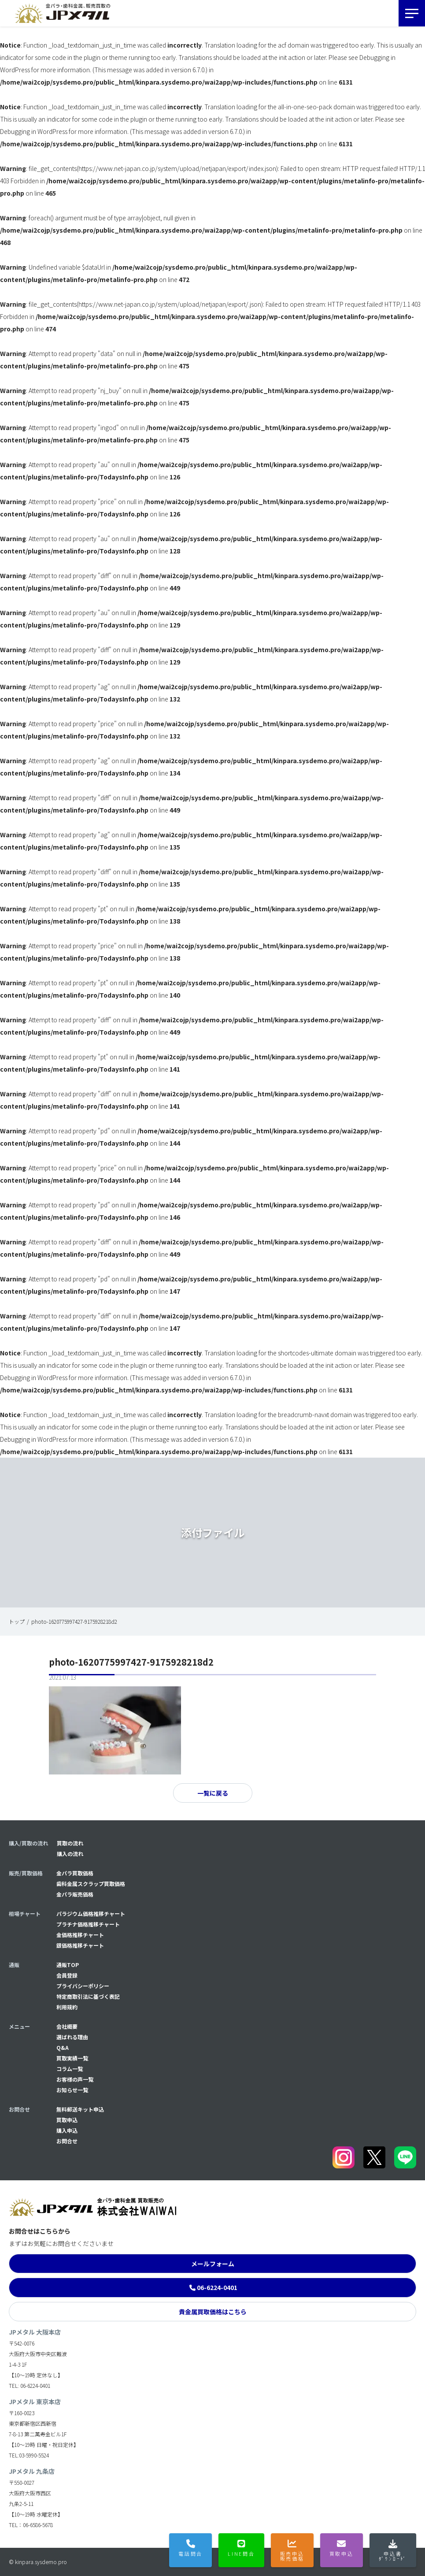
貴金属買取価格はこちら (213, 2311)
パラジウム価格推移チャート (90, 1913)
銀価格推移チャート (80, 1945)
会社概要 (67, 2026)
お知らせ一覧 (72, 2089)
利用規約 (67, 2007)
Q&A (62, 2047)
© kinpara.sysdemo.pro (38, 2561)
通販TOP (67, 1964)
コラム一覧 (69, 2068)
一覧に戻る (212, 1793)
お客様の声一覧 (74, 2079)
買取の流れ (70, 1843)
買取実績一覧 (72, 2058)
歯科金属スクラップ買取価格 (90, 1883)
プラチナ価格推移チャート (88, 1924)
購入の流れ (70, 1853)
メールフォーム (212, 2263)
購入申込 (67, 2130)
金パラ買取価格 (74, 1873)
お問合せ (67, 2141)
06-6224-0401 (217, 2287)
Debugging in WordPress (33, 131)
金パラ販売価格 (74, 1894)
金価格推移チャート (80, 1934)
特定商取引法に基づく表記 (88, 1996)
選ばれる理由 (72, 2037)
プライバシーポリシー (82, 1986)
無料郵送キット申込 (80, 2109)
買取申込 (67, 2119)
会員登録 (67, 1975)
